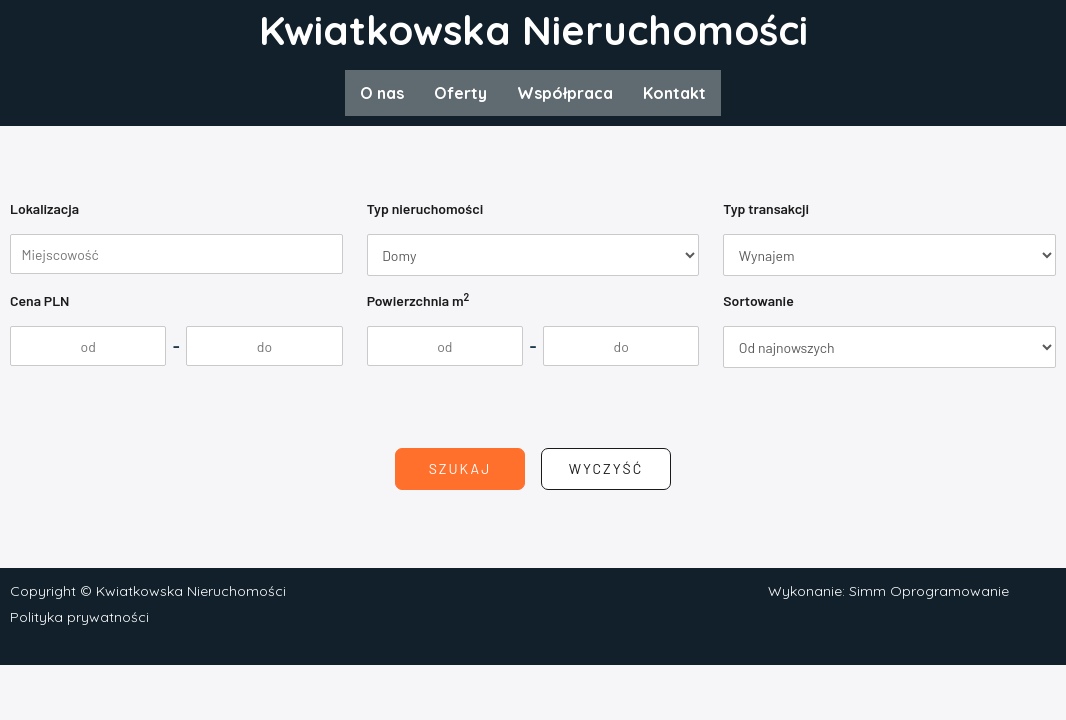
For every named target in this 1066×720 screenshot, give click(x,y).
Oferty (460, 93)
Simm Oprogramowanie (929, 591)
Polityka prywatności (79, 617)
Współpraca (565, 93)
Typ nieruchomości (425, 208)
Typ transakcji (766, 208)
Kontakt (674, 93)
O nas (382, 93)
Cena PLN (40, 300)
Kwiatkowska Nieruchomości (533, 30)
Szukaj (460, 468)
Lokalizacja (44, 208)
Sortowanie (758, 300)
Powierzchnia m (418, 299)
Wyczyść (606, 468)
